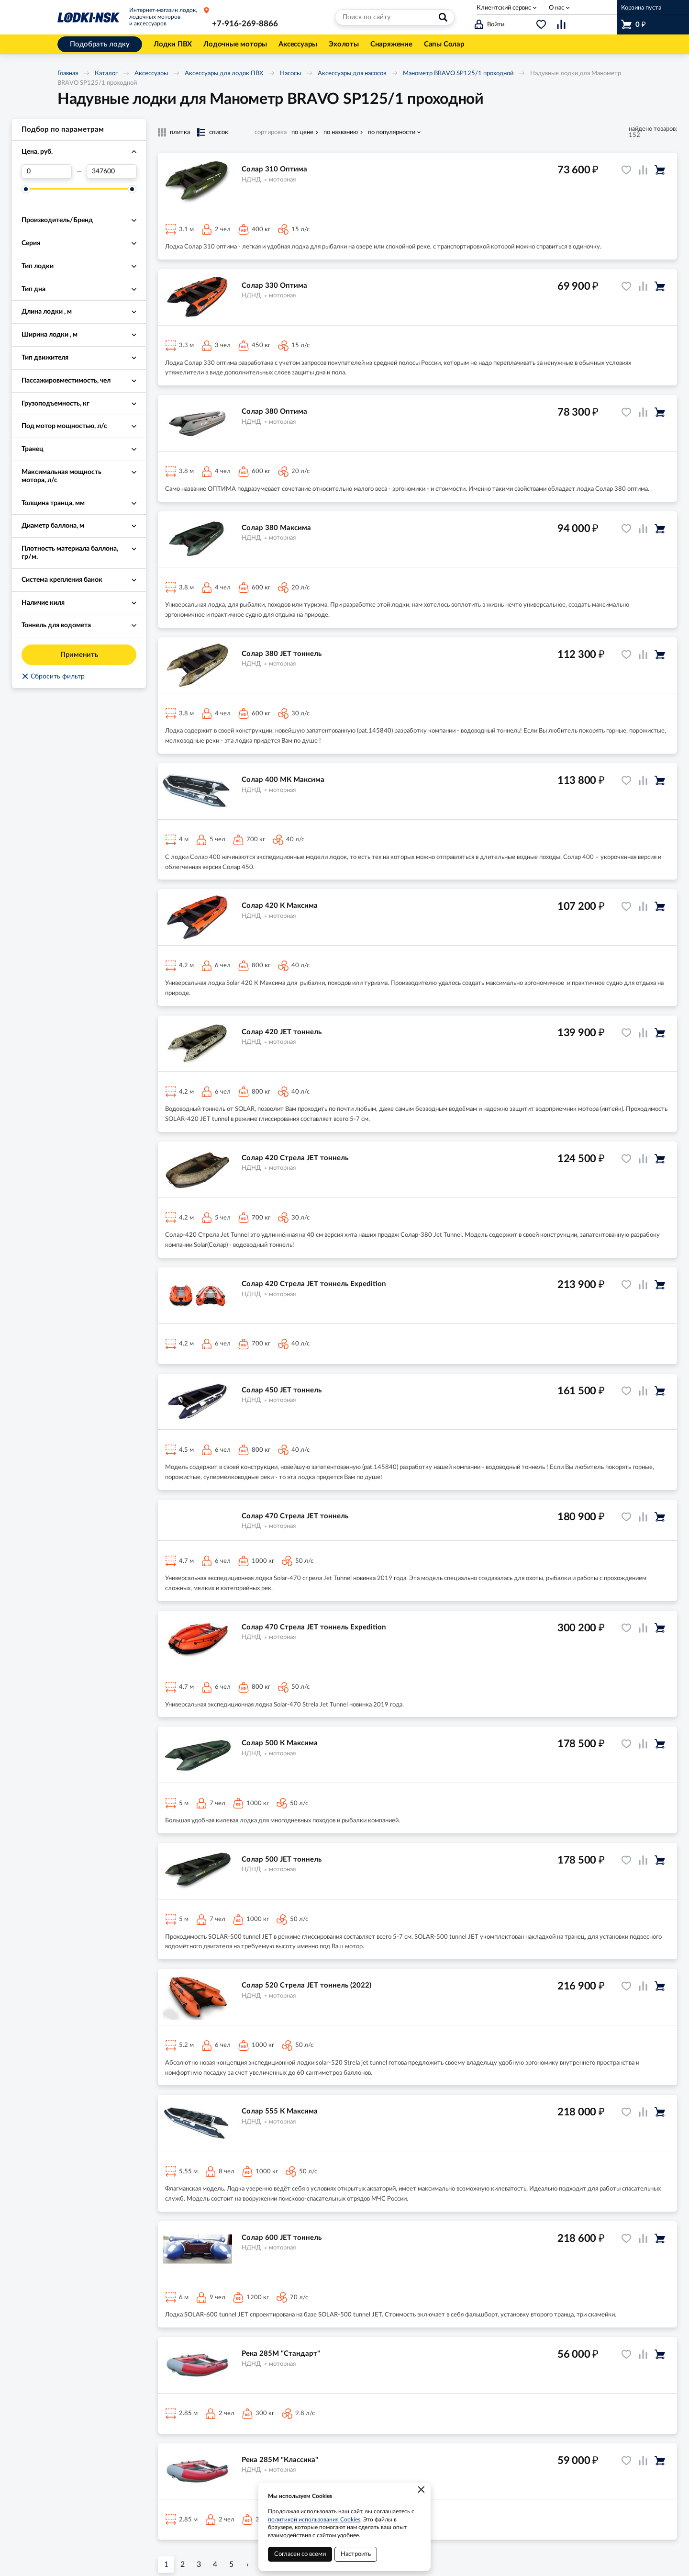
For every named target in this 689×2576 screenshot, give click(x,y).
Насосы (290, 73)
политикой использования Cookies (314, 2519)
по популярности (391, 132)
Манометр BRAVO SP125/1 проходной (458, 73)
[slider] (26, 189)
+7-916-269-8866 (245, 24)
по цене (302, 132)
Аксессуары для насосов (352, 73)
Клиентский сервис (504, 8)
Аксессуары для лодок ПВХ (224, 73)
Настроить (356, 2554)
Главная (67, 73)
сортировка (271, 132)
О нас (556, 8)
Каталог (106, 73)
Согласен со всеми (300, 2554)
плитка (180, 132)
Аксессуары (151, 73)
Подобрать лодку (100, 44)
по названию (340, 132)
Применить (79, 654)
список (218, 132)
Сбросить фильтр (53, 676)
